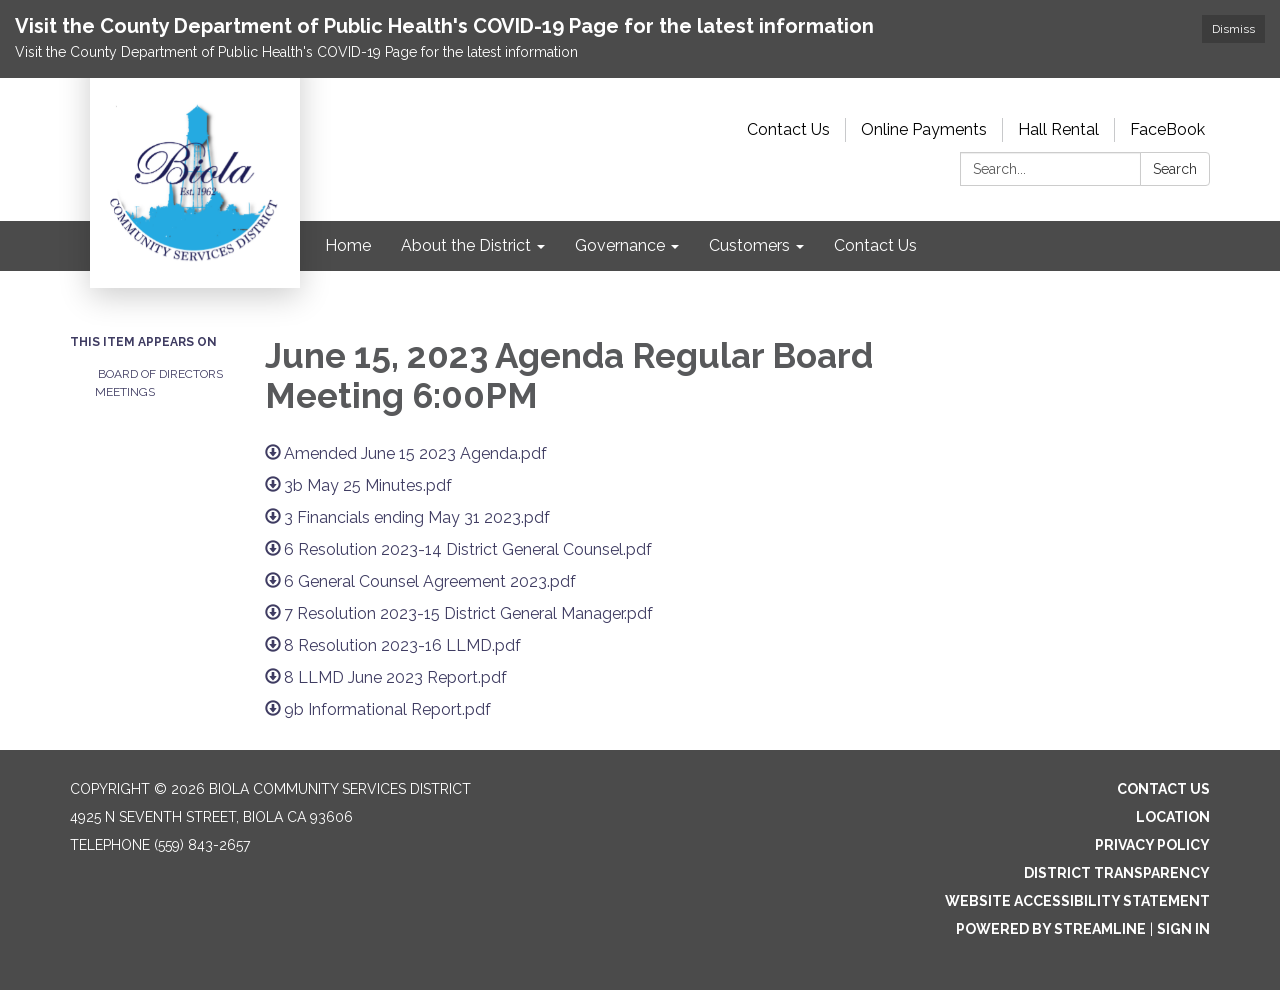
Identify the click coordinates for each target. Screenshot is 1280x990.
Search (1175, 169)
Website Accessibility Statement (1077, 901)
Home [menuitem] (348, 245)
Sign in (1183, 929)
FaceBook (1167, 129)
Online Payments (924, 129)
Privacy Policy (1152, 845)
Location (1173, 817)
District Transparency (1117, 873)
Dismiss (1233, 29)
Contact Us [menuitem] (875, 245)
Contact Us (788, 129)
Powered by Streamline (1051, 929)
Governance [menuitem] (620, 245)
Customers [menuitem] (749, 245)
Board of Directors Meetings (159, 383)
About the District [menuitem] (466, 245)
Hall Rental (1058, 129)
